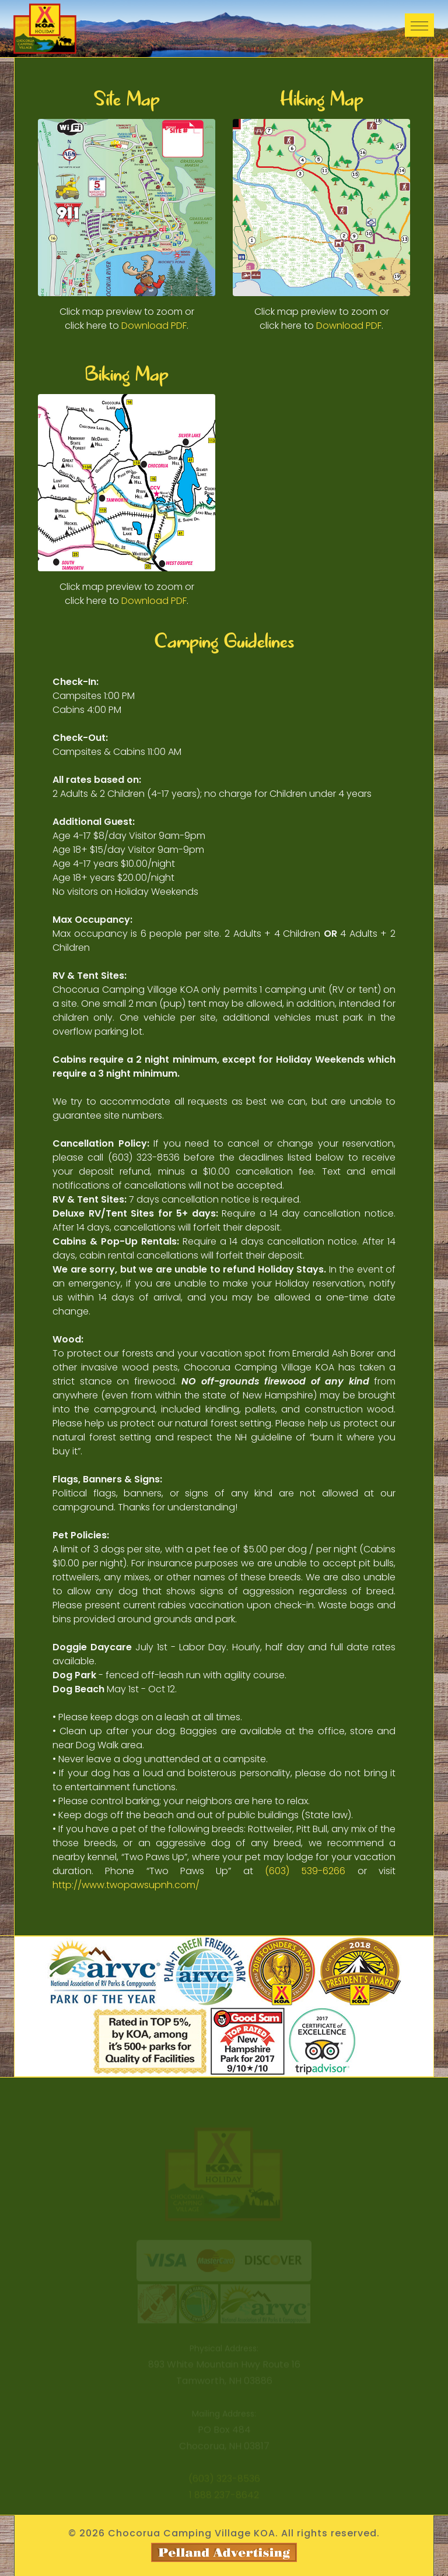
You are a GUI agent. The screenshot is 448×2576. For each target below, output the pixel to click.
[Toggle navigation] (419, 25)
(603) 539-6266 (305, 1871)
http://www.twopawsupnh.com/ (126, 1885)
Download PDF (154, 325)
